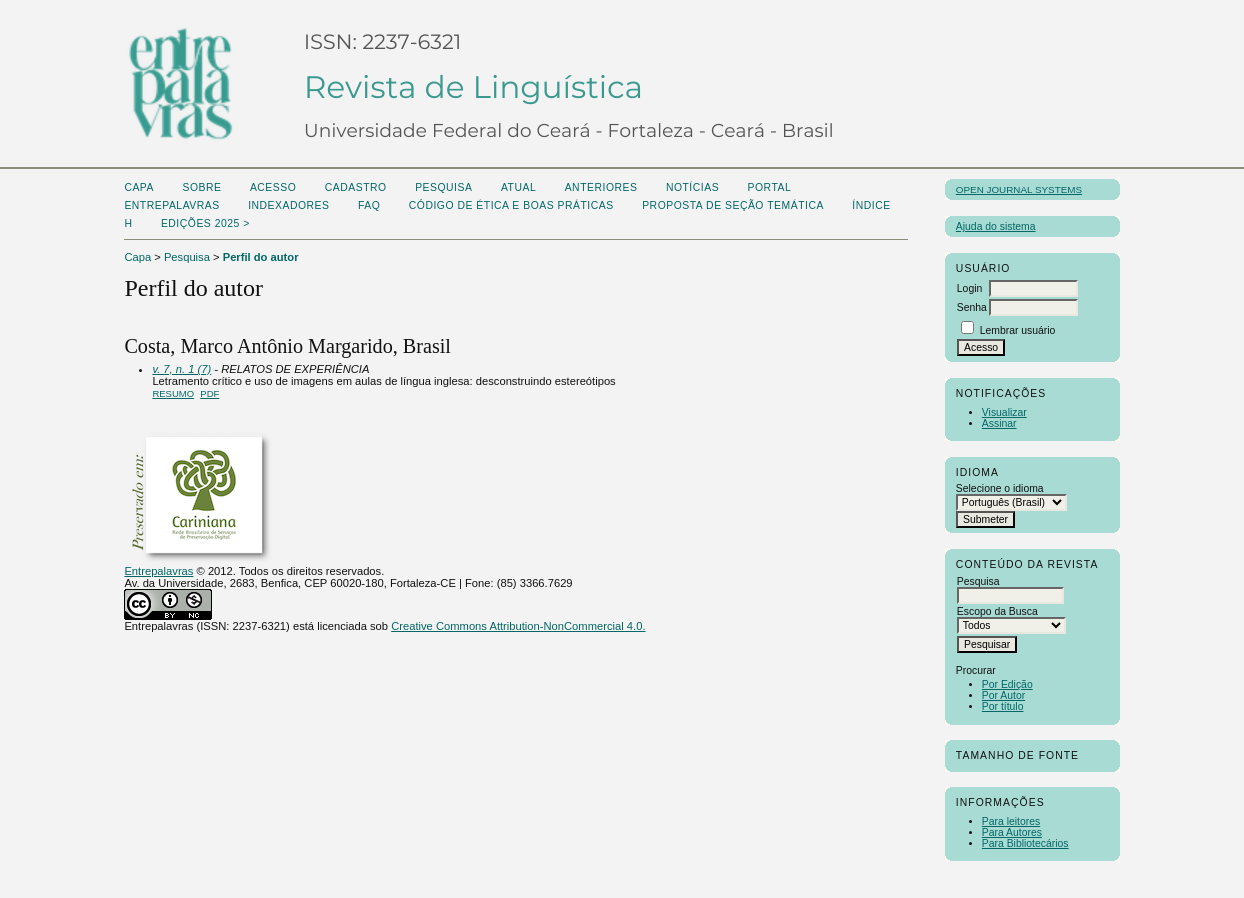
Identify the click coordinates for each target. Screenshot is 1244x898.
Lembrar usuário (1018, 330)
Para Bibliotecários (1025, 843)
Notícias (692, 187)
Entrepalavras (158, 571)
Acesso (273, 187)
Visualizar (1004, 412)
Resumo (173, 393)
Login (969, 288)
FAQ (369, 205)
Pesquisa (443, 187)
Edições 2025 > (205, 223)
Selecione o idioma (1000, 488)
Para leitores (1011, 821)
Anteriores (601, 187)
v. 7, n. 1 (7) (181, 369)
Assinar (999, 423)
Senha (972, 307)
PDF (209, 393)
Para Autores (1012, 832)
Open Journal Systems (1019, 189)
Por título (1003, 706)
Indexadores (288, 205)
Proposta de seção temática (733, 205)
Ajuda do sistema (996, 226)
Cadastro (356, 187)
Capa (139, 187)
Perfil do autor (261, 257)
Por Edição (1007, 684)
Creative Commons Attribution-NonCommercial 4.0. (518, 626)
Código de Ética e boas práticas (511, 205)
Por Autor (1003, 695)
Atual (518, 187)
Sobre (201, 187)
